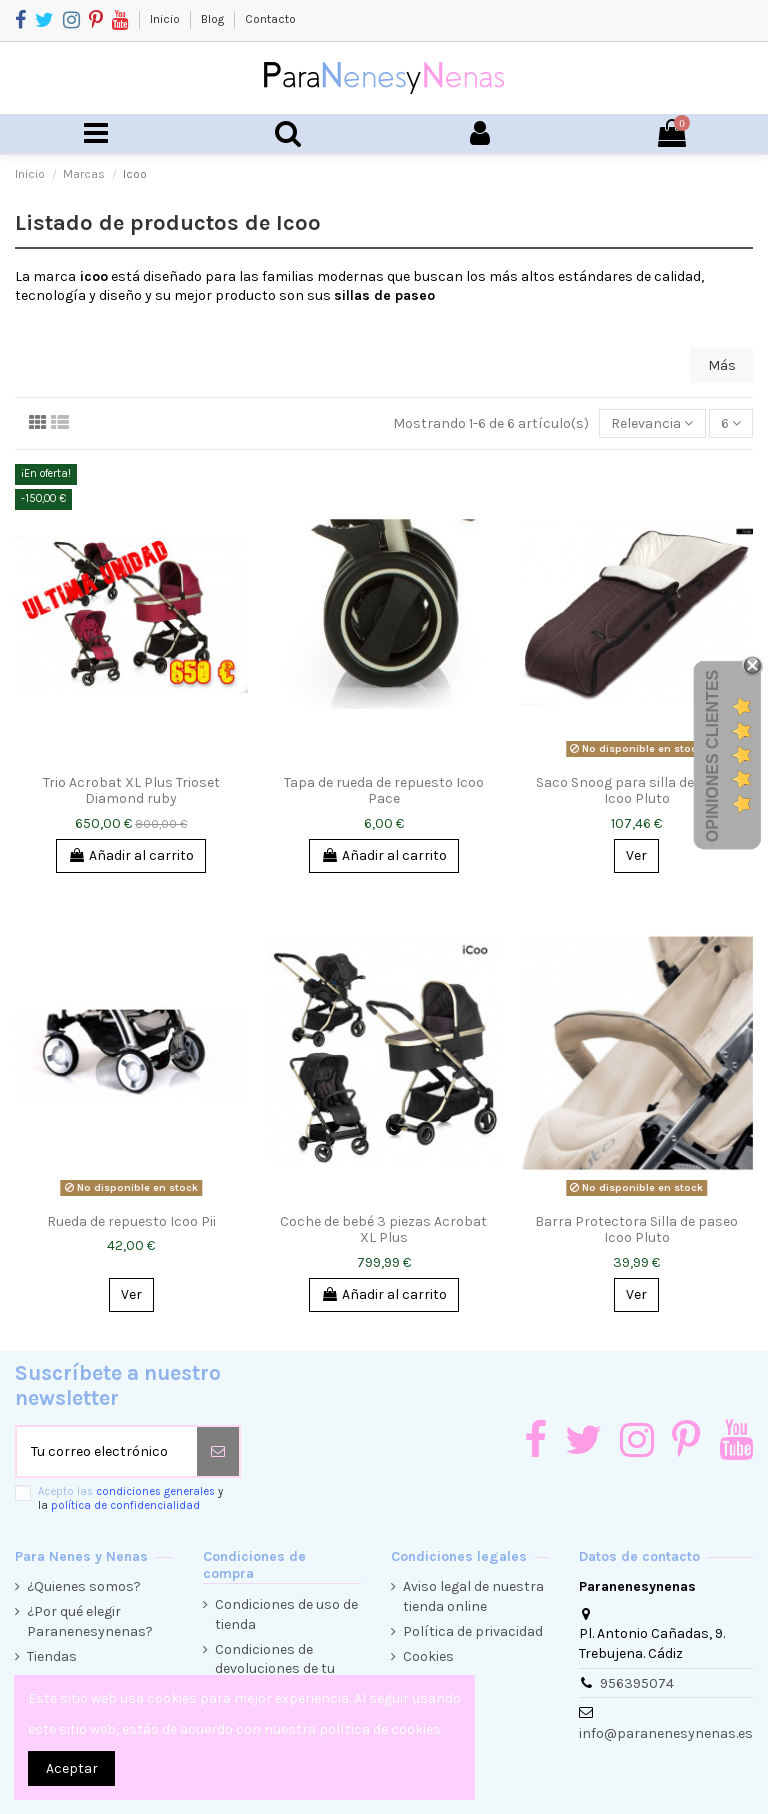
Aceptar (72, 1768)
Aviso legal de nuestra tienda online (473, 1596)
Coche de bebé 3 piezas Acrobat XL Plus (383, 1230)
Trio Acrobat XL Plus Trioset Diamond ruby (131, 791)
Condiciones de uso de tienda (286, 1614)
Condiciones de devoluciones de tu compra (275, 1669)
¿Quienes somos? (84, 1586)
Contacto (270, 19)
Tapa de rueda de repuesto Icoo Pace (384, 791)
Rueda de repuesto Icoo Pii (131, 1221)
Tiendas (52, 1656)
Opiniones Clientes (712, 756)
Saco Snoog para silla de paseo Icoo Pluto (636, 791)
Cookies (428, 1656)
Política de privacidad (473, 1631)
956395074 (637, 1683)
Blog (214, 19)
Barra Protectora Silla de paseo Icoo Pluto (636, 1230)
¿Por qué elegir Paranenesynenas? (90, 1621)
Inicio (166, 19)
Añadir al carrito (131, 855)
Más (722, 365)
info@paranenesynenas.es (666, 1733)
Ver (636, 855)
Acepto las (130, 1498)
